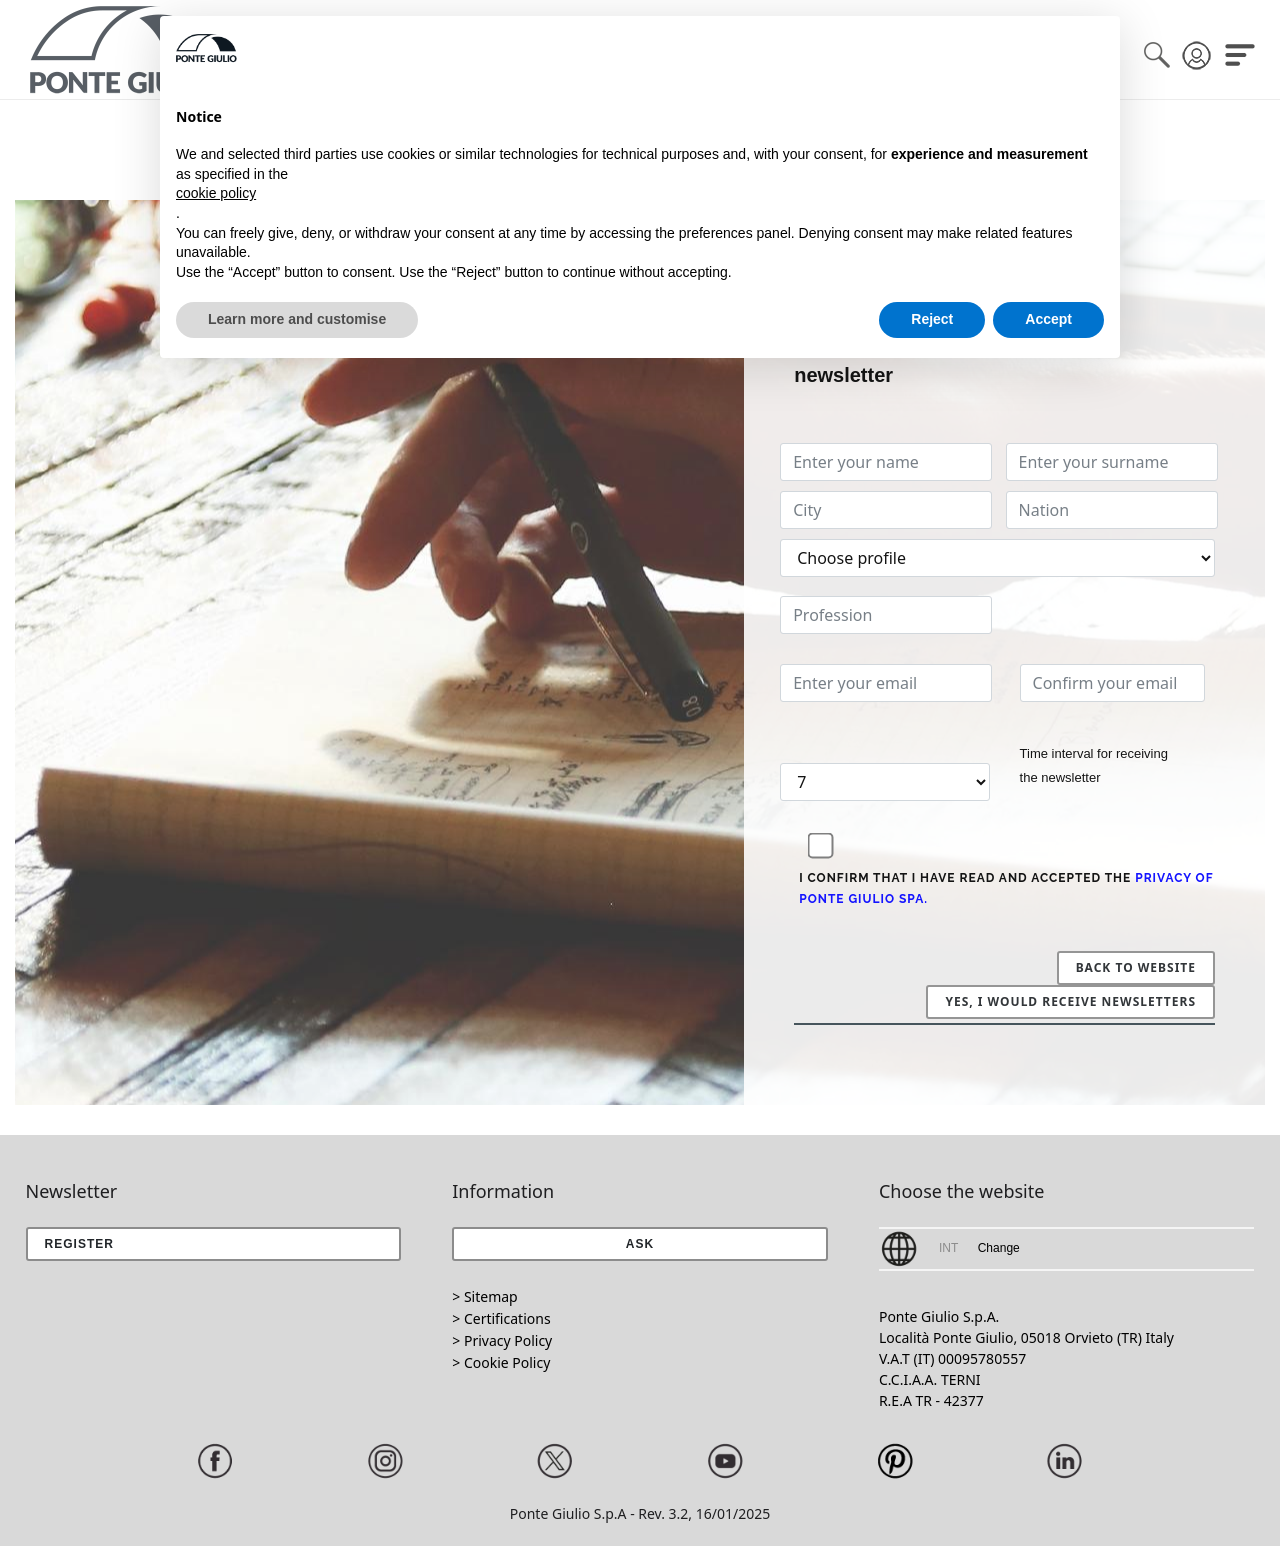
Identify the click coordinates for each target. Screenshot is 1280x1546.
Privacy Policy (508, 1340)
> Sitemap (484, 1296)
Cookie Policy (507, 1362)
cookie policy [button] (216, 193)
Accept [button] (1048, 319)
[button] (639, 1244)
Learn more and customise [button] (297, 319)
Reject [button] (932, 319)
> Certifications (501, 1318)
